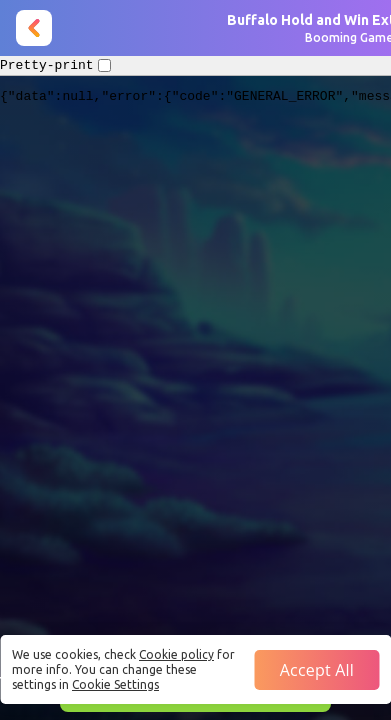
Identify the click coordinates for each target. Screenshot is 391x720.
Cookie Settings (115, 684)
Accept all (317, 670)
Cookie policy (176, 654)
